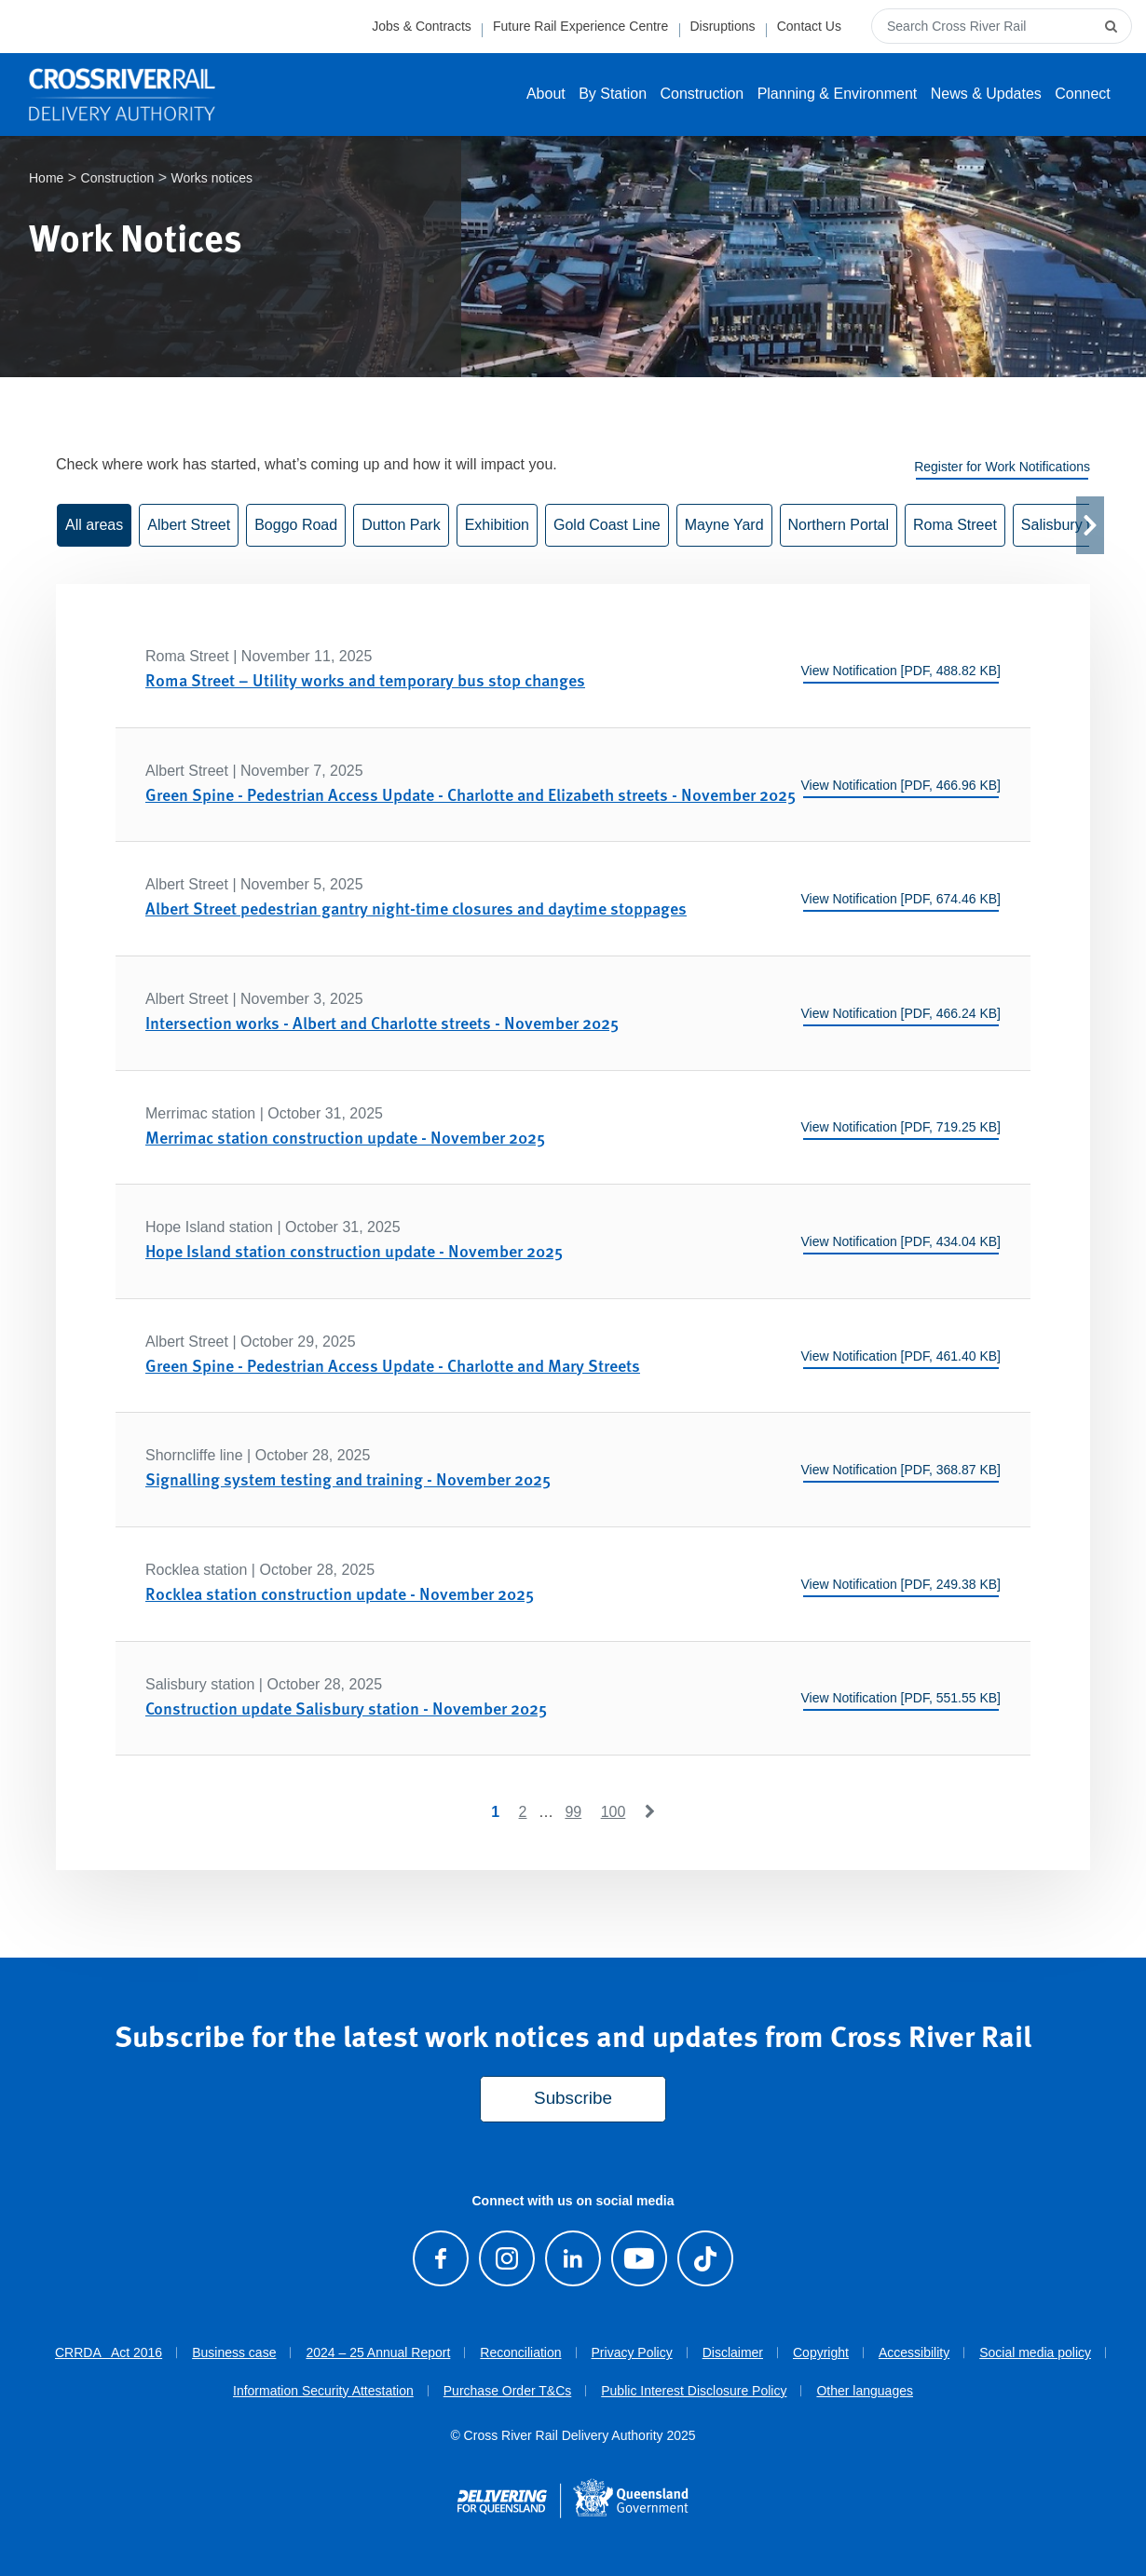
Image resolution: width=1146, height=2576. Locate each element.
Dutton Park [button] (401, 526)
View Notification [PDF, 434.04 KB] (900, 1241)
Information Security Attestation (323, 2390)
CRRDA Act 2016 (108, 2353)
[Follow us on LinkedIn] (572, 2258)
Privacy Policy (632, 2353)
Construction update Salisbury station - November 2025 (346, 1707)
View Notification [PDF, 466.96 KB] (900, 785)
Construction (702, 94)
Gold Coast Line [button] (607, 526)
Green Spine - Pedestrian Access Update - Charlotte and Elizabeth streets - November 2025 (470, 794)
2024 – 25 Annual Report (378, 2353)
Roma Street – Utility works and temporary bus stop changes (365, 680)
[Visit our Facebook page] (440, 2258)
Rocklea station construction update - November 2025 (339, 1593)
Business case (234, 2353)
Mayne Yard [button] (724, 526)
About (546, 94)
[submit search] (1113, 26)
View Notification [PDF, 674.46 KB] (900, 899)
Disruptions (722, 26)
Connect (1083, 94)
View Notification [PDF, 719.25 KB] (900, 1127)
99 (573, 1812)
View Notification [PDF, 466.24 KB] (900, 1013)
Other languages (864, 2390)
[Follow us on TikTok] (706, 2258)
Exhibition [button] (497, 526)
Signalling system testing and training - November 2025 (348, 1479)
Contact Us (809, 26)
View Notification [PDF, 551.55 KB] (900, 1698)
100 (613, 1812)
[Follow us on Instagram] (506, 2258)
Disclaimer (733, 2353)
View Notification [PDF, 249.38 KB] (900, 1584)
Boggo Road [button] (295, 526)
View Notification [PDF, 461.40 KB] (900, 1356)
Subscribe (573, 2098)
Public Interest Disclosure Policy (693, 2390)
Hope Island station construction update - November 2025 (354, 1250)
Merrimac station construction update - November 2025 (345, 1136)
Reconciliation (520, 2353)
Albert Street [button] (188, 526)
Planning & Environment (837, 94)
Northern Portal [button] (839, 526)
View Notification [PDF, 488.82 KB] (900, 670)
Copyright (821, 2353)
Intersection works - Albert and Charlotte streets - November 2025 (382, 1022)
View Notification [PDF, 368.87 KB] (900, 1469)
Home (46, 178)
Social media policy (1035, 2353)
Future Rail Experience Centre (580, 26)
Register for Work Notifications (1002, 467)
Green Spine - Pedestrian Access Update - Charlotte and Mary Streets (392, 1364)
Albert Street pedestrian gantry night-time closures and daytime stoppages (416, 908)
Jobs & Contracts (421, 26)
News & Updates (986, 94)
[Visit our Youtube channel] (638, 2258)
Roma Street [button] (955, 526)
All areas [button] (94, 526)
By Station (613, 94)
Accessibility (914, 2353)
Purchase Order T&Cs (507, 2390)
